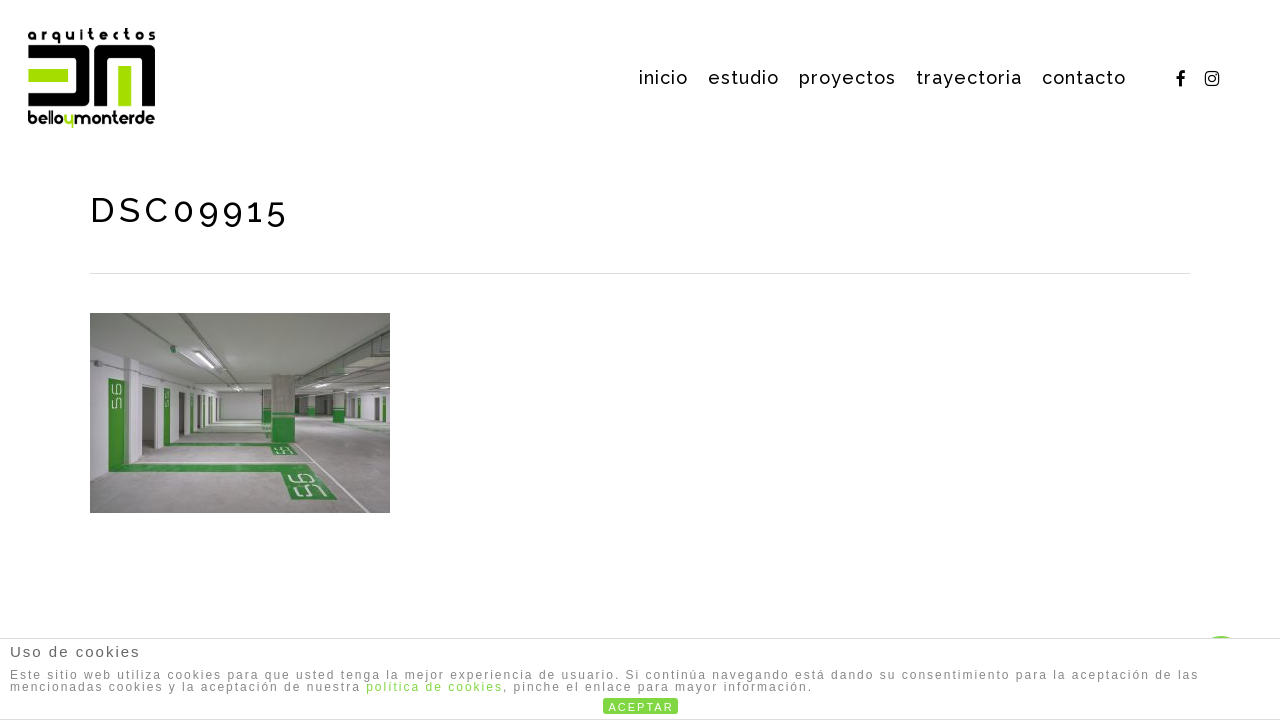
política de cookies (434, 687)
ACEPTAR (641, 707)
